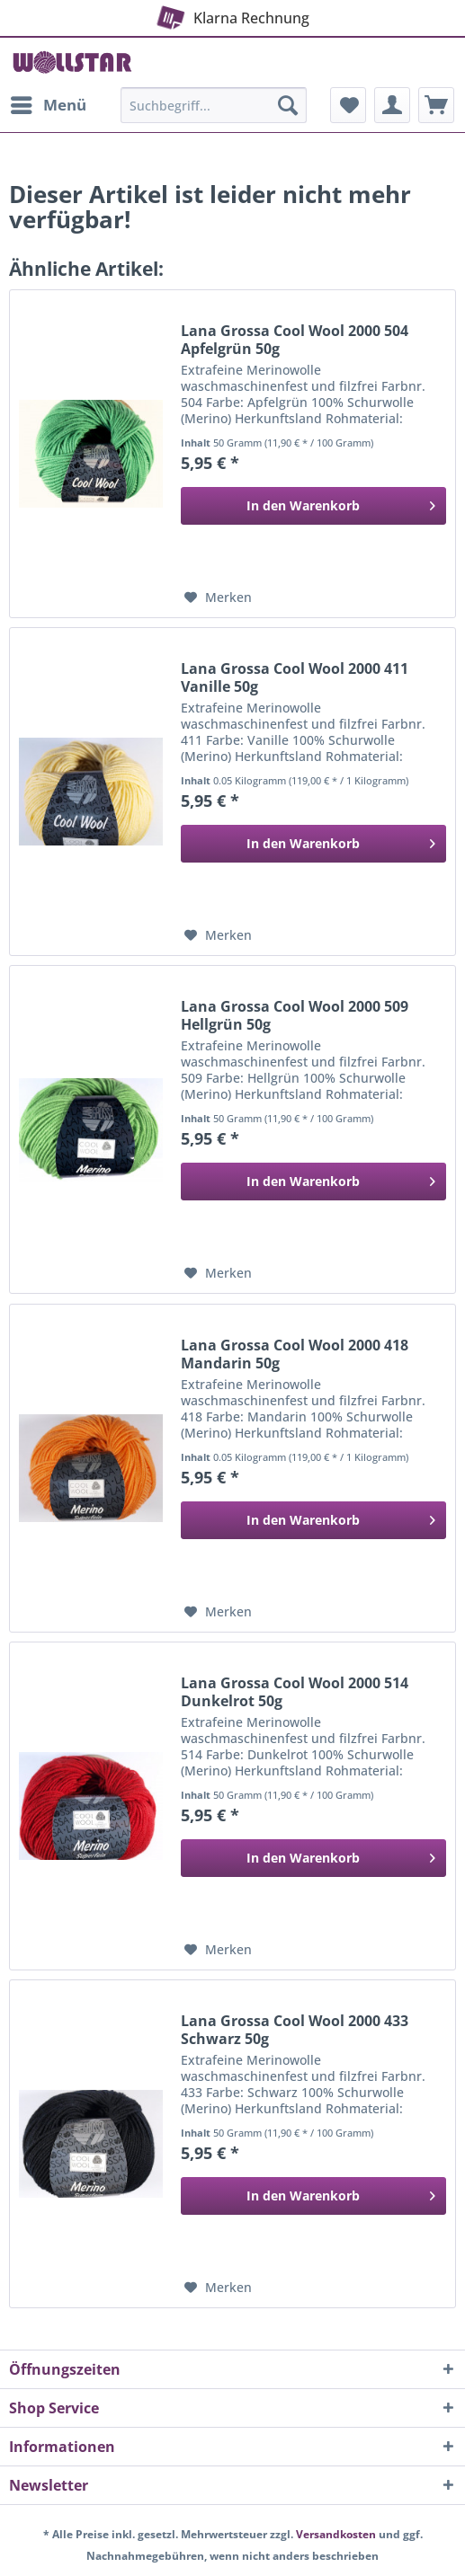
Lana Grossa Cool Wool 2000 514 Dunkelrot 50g (294, 1692)
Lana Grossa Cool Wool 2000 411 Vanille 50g (294, 677)
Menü (48, 103)
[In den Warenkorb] (313, 506)
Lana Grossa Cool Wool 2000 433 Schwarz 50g (294, 2030)
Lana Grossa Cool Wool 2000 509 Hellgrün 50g (294, 1015)
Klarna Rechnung (230, 14)
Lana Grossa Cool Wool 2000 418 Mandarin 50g (294, 1354)
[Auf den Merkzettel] (218, 597)
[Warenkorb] (436, 105)
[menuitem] (47, 105)
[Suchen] (288, 105)
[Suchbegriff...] (214, 105)
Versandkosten (336, 2534)
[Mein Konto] (392, 105)
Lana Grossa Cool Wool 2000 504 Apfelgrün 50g (294, 340)
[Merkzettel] (348, 105)
